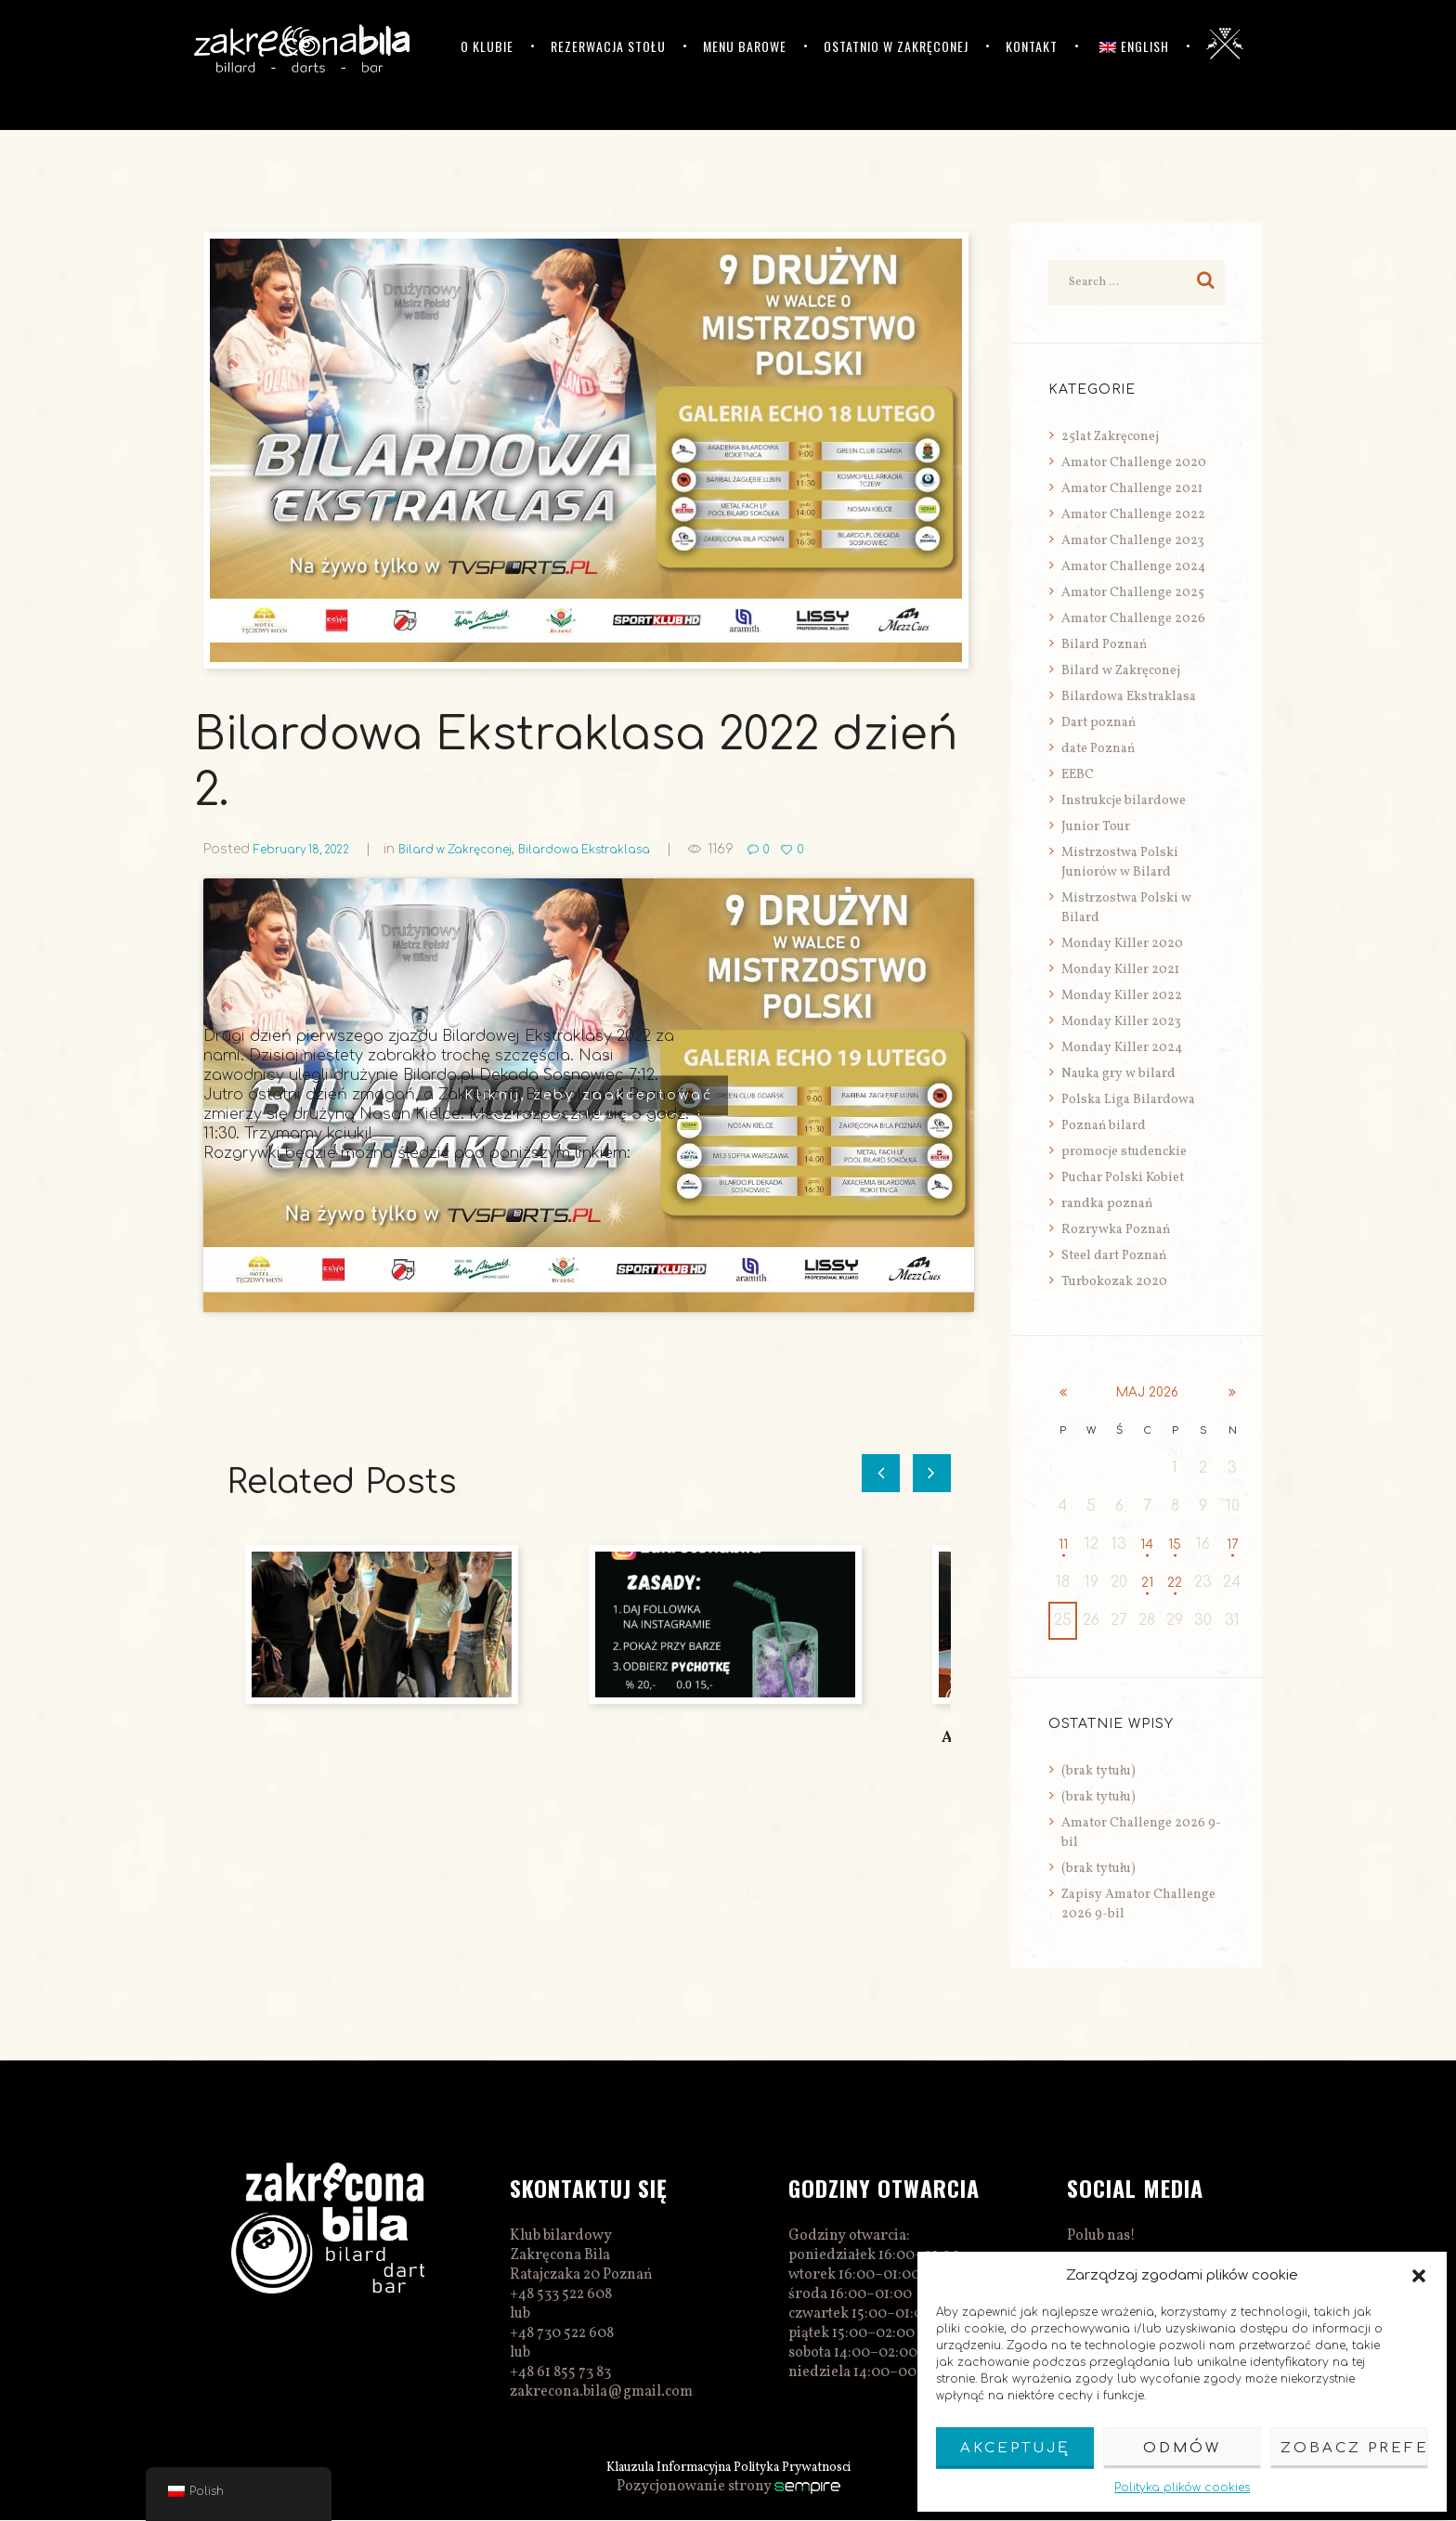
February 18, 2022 (311, 849)
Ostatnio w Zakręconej (896, 46)
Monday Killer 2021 (1120, 970)
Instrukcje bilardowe (1123, 801)
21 (1147, 1583)
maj (1148, 1392)
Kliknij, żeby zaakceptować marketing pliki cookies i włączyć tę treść (588, 1101)
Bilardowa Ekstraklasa (628, 849)
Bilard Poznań (1104, 645)
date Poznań (1098, 749)
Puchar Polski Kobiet (1122, 1178)
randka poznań (1106, 1204)
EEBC (1077, 775)
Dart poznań (1098, 723)
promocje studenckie (1124, 1152)
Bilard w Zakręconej (482, 849)
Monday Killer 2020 (1122, 944)
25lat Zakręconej (1110, 437)
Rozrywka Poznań (1115, 1230)
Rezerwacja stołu (608, 46)
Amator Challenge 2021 (1131, 489)
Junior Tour (1095, 827)
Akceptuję (1015, 2448)
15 (1174, 1545)
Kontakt (1032, 46)
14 (1147, 1545)
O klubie (487, 46)
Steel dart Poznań (1113, 1256)
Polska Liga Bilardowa (1128, 1100)
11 (1063, 1545)
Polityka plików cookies (1182, 2487)
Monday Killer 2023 (1121, 1022)
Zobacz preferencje (1354, 2448)
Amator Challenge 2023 (1132, 541)
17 (1233, 1545)
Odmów (1182, 2448)
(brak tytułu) (1098, 1772)
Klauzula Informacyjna (657, 2468)
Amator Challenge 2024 (1133, 567)
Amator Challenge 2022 (1133, 515)
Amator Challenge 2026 (1133, 619)
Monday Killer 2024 (1121, 1048)
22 (1174, 1583)
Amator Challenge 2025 (1132, 593)
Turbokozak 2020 (1114, 1282)
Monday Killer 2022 (1121, 996)
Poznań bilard (1103, 1126)
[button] (1419, 2276)
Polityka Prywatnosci (806, 2468)
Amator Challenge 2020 (1133, 463)
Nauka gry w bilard (1118, 1074)
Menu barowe (744, 46)
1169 (773, 849)
